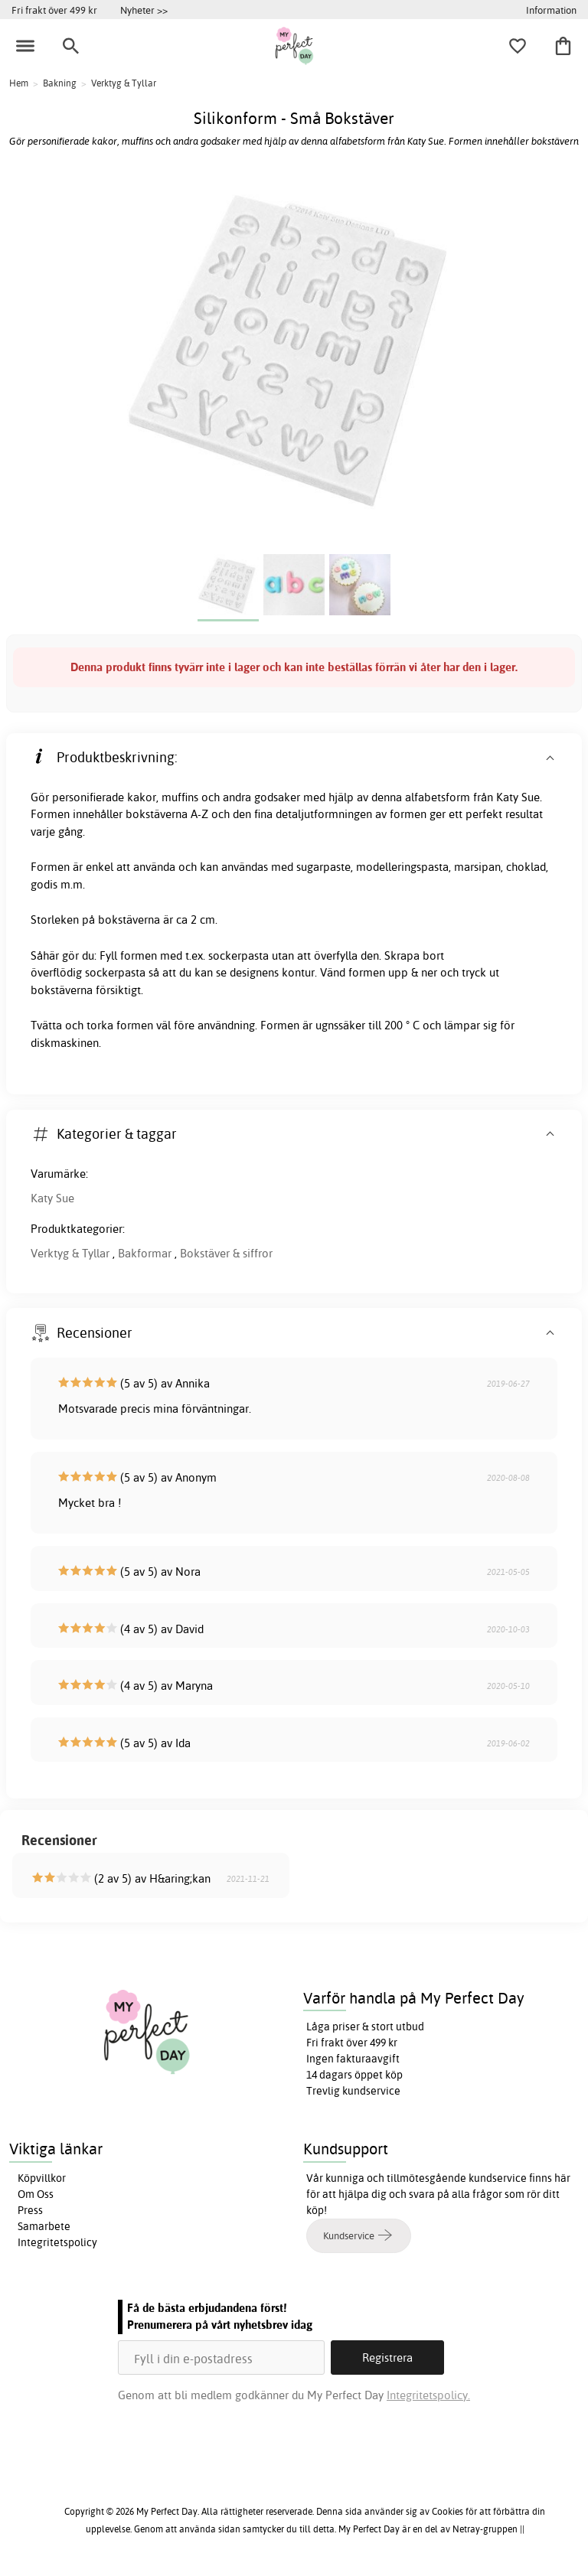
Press (30, 2210)
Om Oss (36, 2194)
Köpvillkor (42, 2178)
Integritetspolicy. (428, 2395)
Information (551, 10)
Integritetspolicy (57, 2242)
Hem (18, 83)
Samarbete (44, 2226)
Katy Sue (52, 1198)
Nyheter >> (144, 10)
